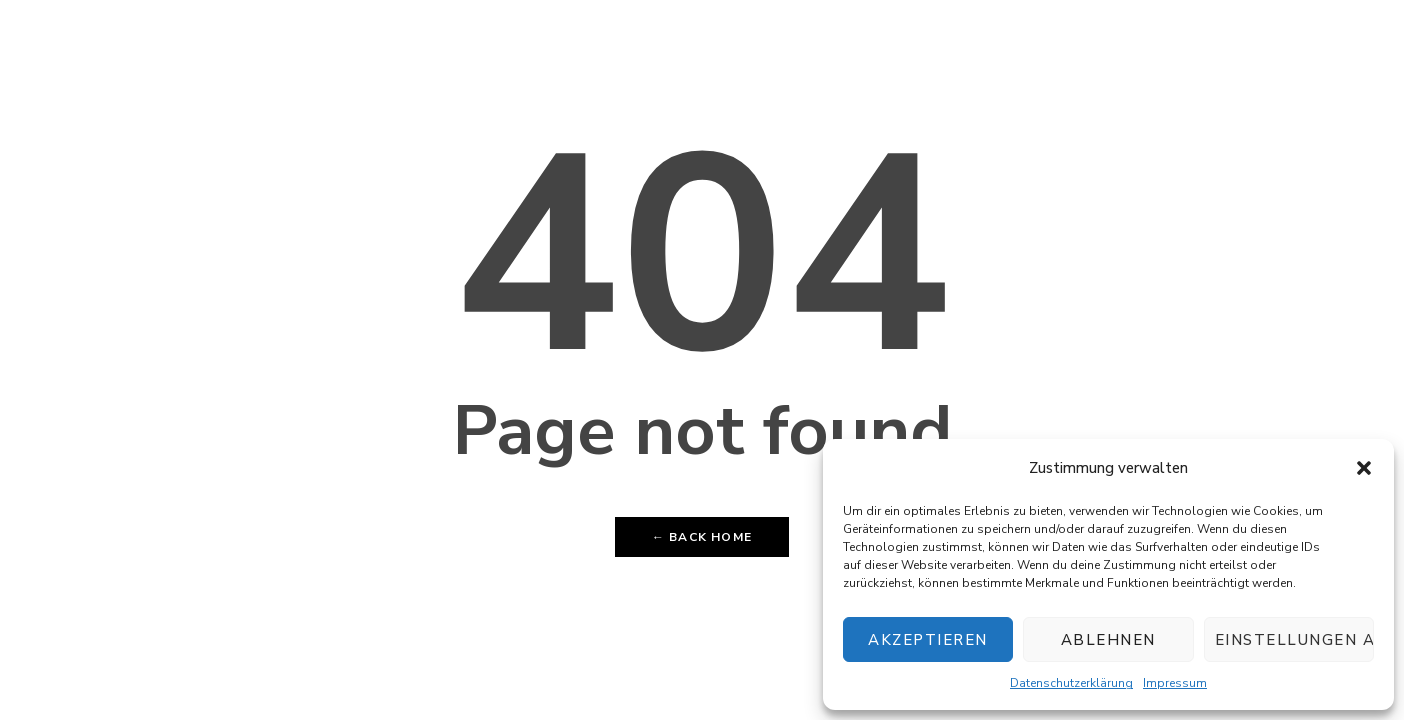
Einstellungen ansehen (1294, 640)
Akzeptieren (928, 640)
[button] (1364, 468)
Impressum (1175, 683)
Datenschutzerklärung (1071, 683)
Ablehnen (1108, 640)
